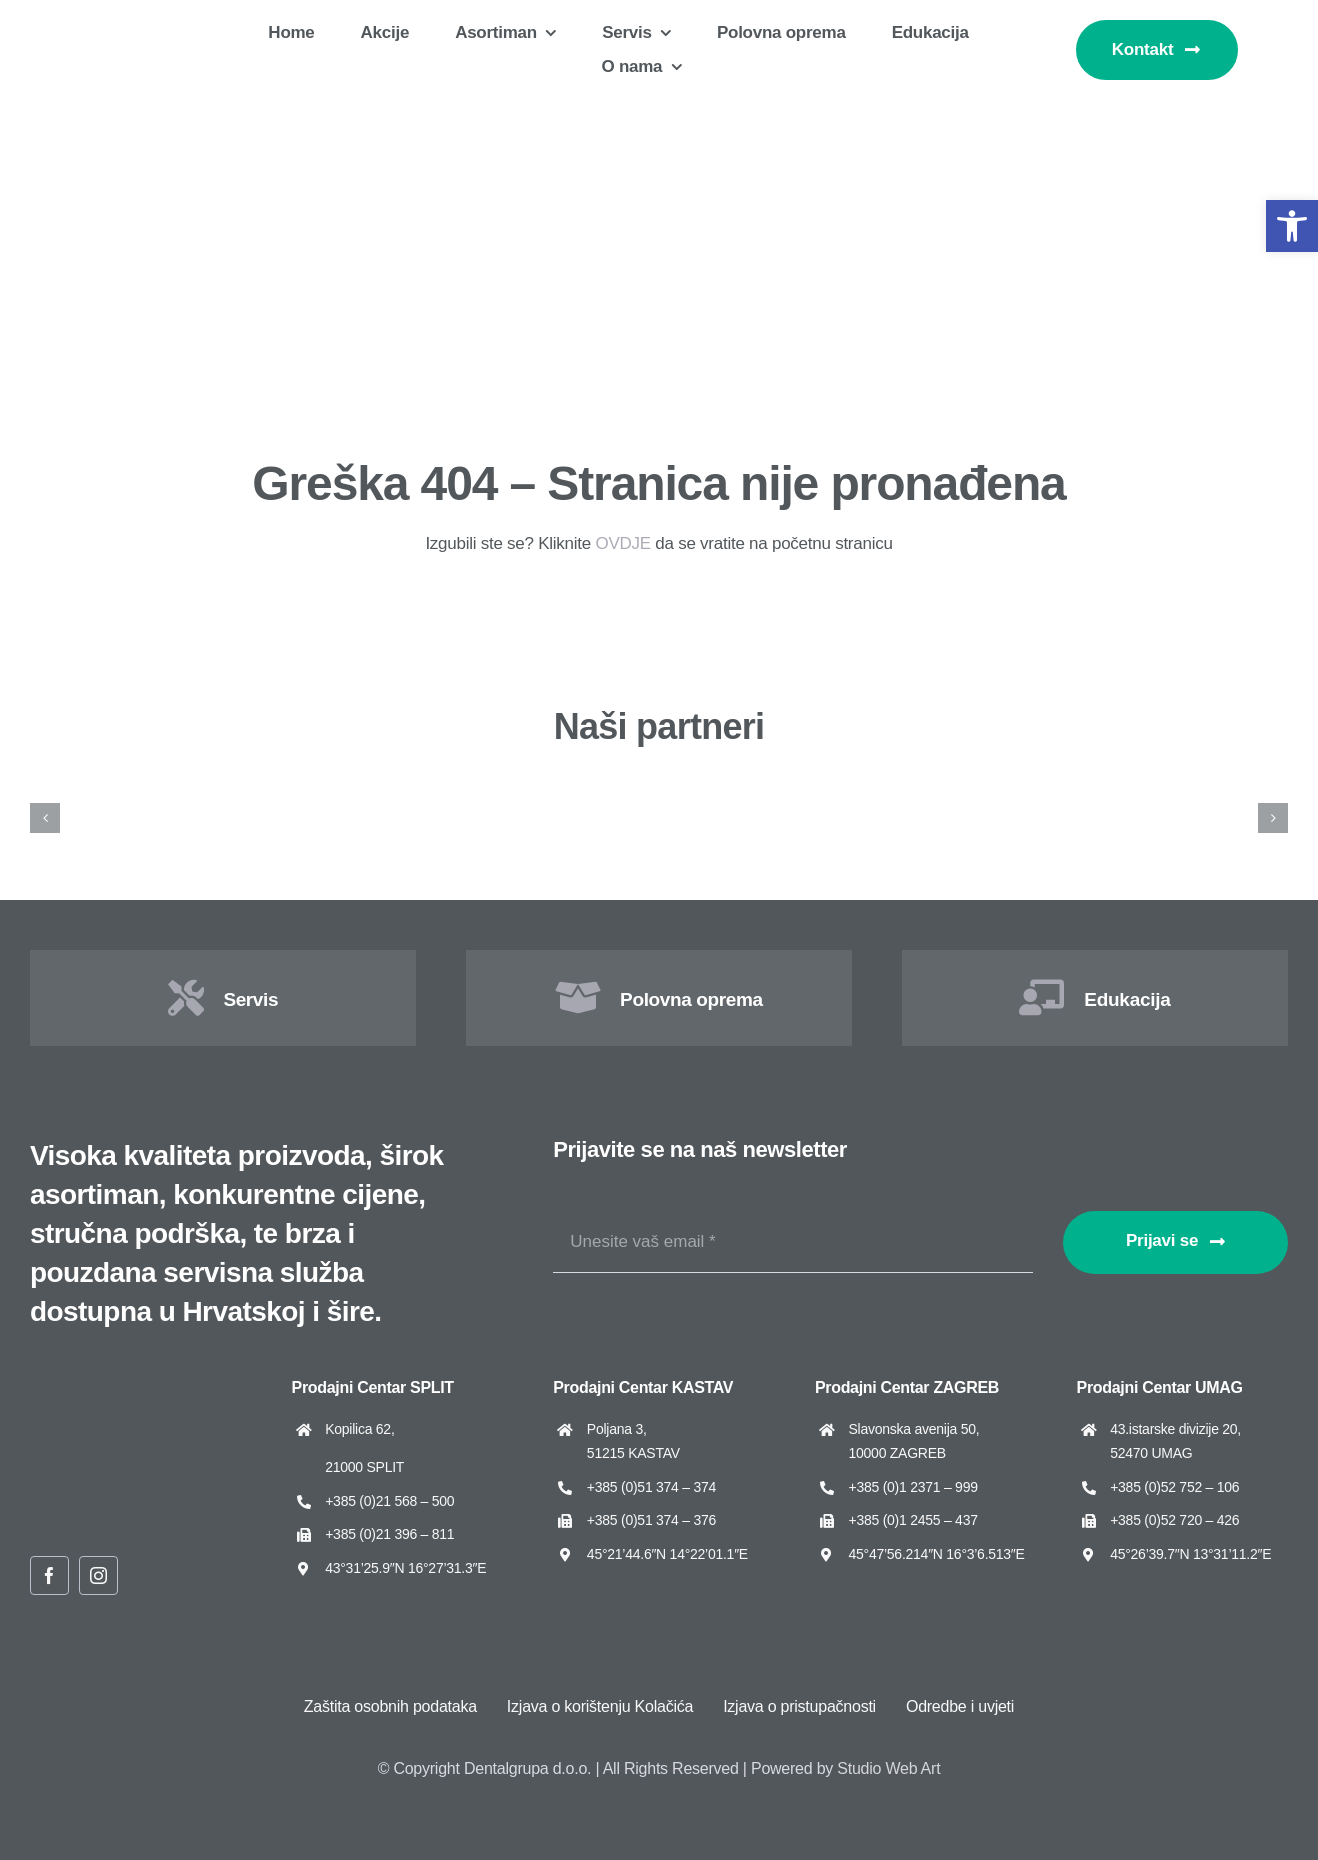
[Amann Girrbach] (118, 788)
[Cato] (767, 788)
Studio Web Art (888, 1768)
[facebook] (49, 1575)
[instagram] (98, 1575)
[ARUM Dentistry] (334, 788)
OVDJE (622, 543)
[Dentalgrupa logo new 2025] (150, 26)
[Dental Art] (1200, 788)
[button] (1292, 226)
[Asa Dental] (551, 788)
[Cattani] (983, 788)
